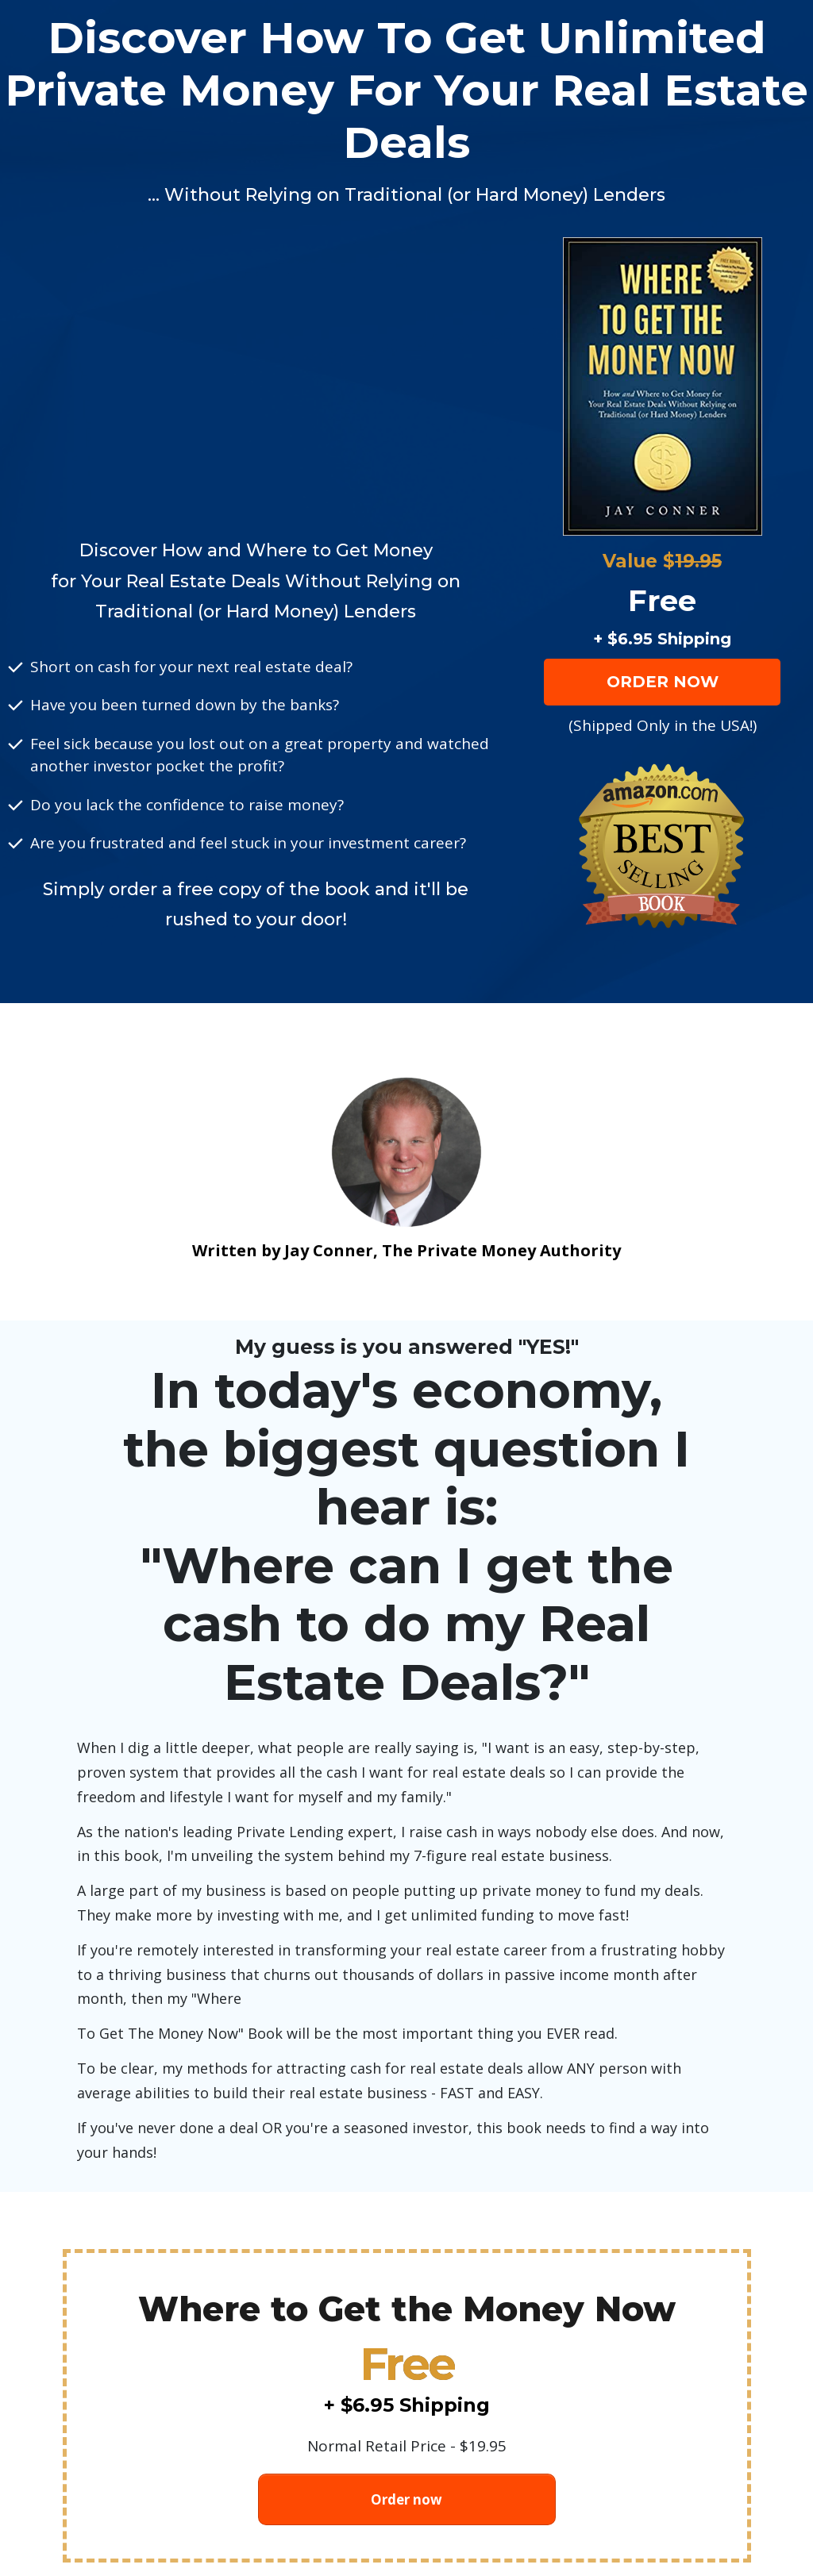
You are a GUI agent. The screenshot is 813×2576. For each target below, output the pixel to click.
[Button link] (662, 682)
